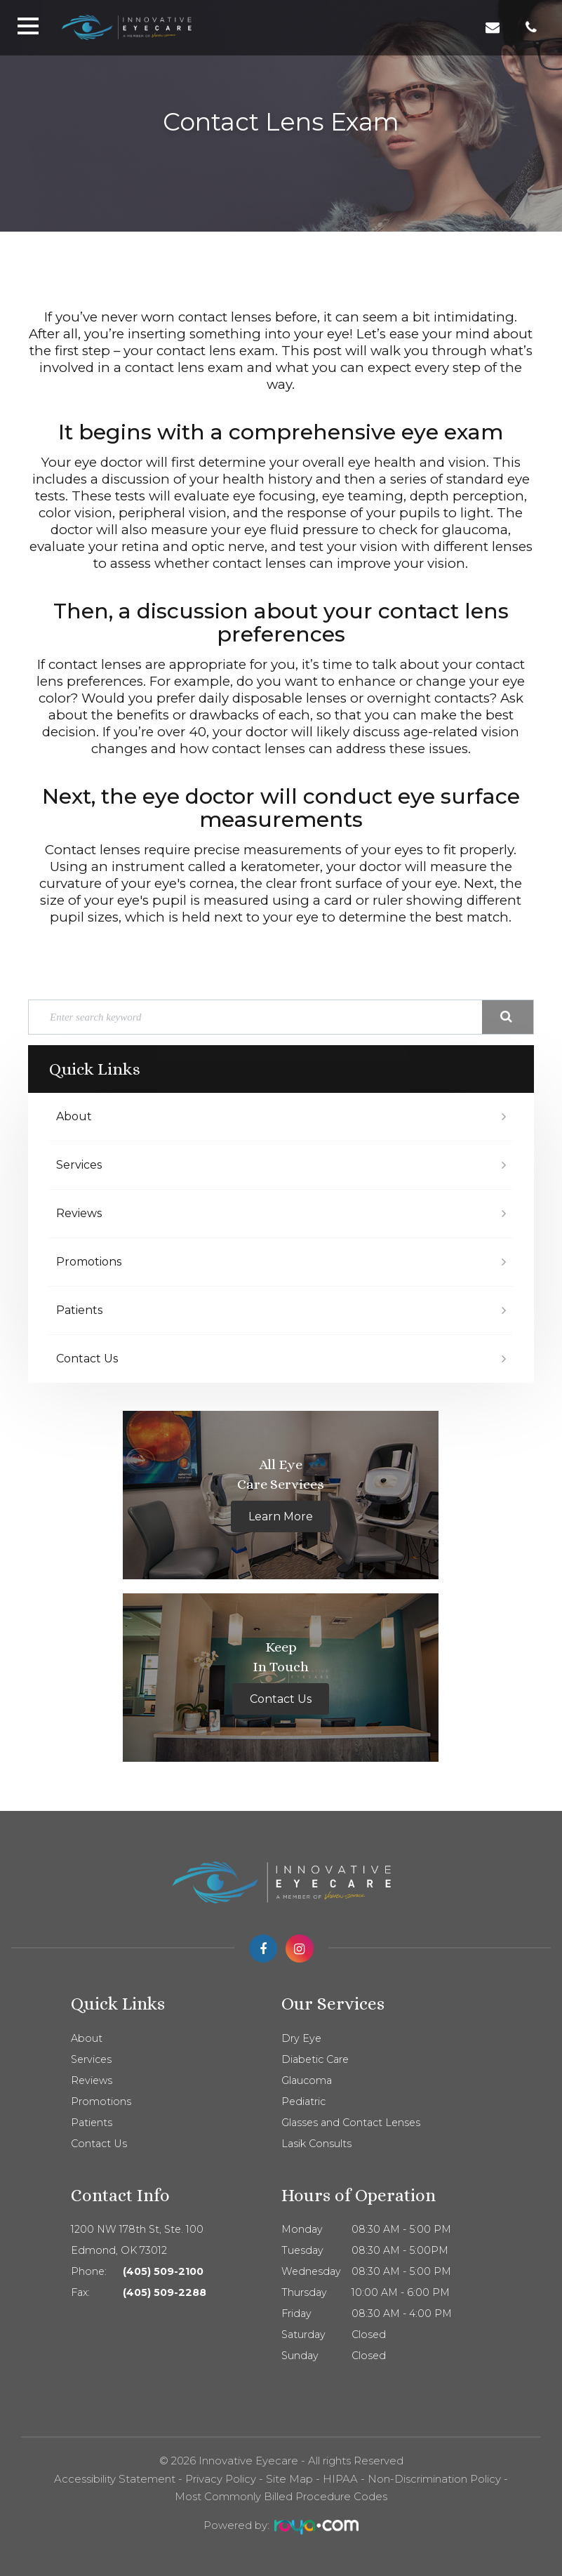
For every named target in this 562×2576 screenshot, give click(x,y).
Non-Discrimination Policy (434, 2478)
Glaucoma (306, 2080)
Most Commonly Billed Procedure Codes (281, 2496)
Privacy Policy (220, 2478)
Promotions (88, 1261)
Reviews (79, 1213)
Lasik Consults (316, 2143)
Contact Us (87, 1358)
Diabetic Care (315, 2059)
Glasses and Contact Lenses (350, 2122)
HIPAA (340, 2478)
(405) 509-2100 (163, 2271)
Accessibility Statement (114, 2478)
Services (79, 1164)
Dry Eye (301, 2038)
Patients (79, 1310)
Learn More (280, 1516)
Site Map (289, 2478)
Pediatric (303, 2101)
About (74, 1116)
